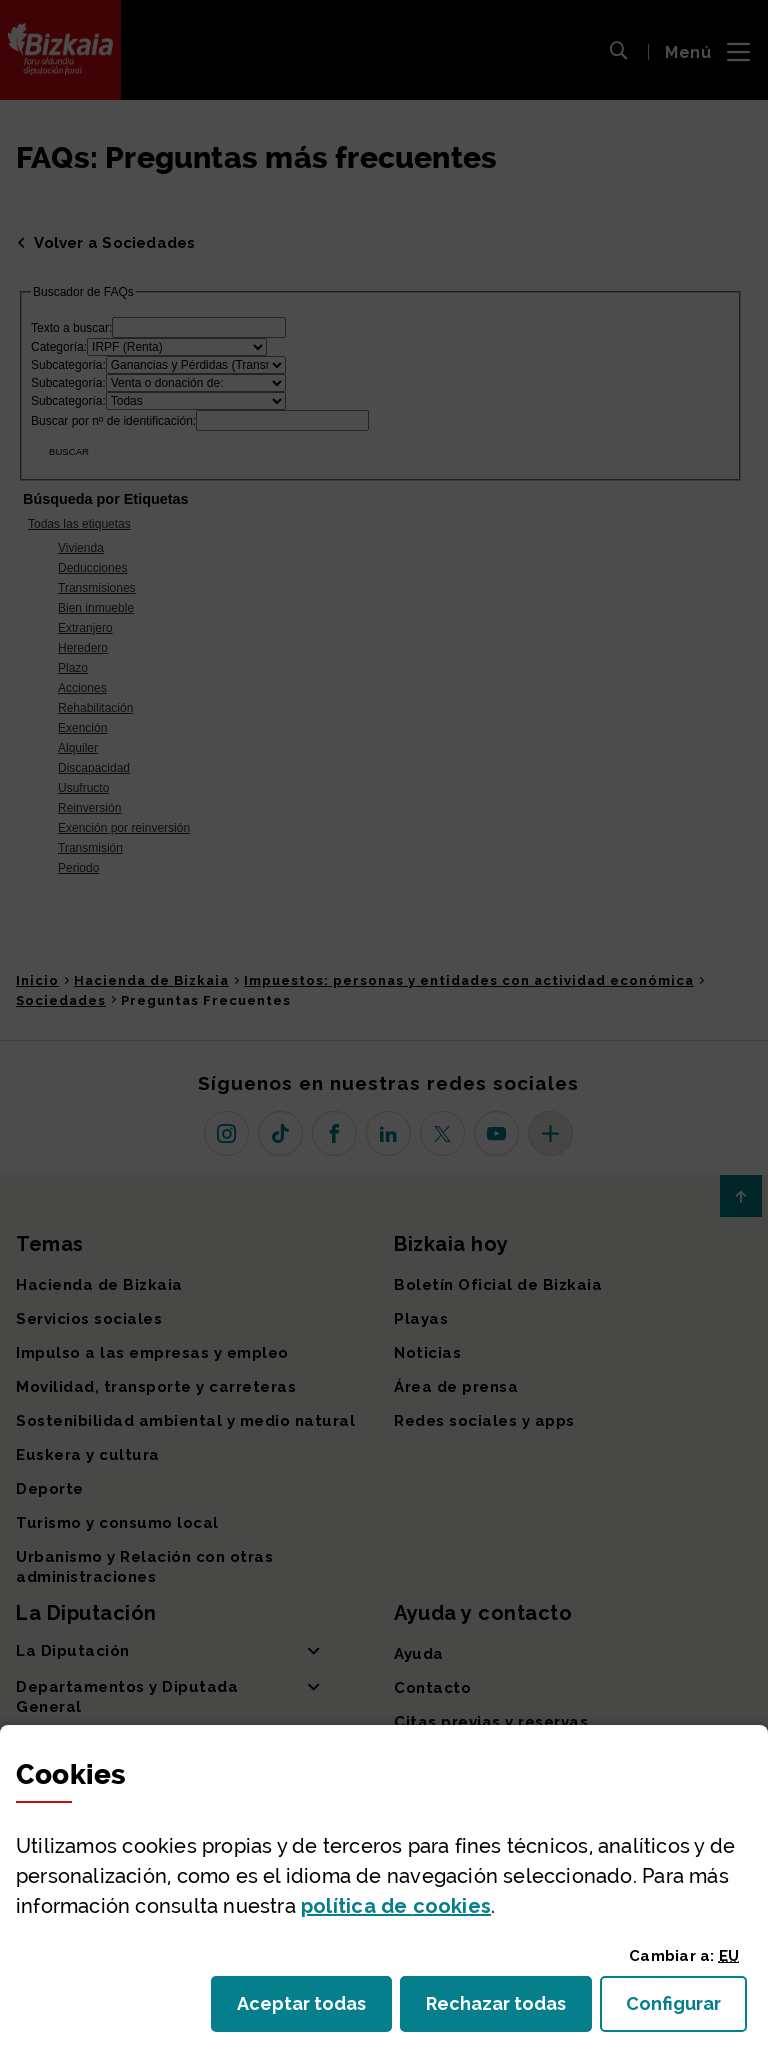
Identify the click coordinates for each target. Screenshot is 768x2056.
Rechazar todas (509, 2009)
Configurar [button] (686, 2009)
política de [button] (396, 1906)
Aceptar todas (314, 2009)
